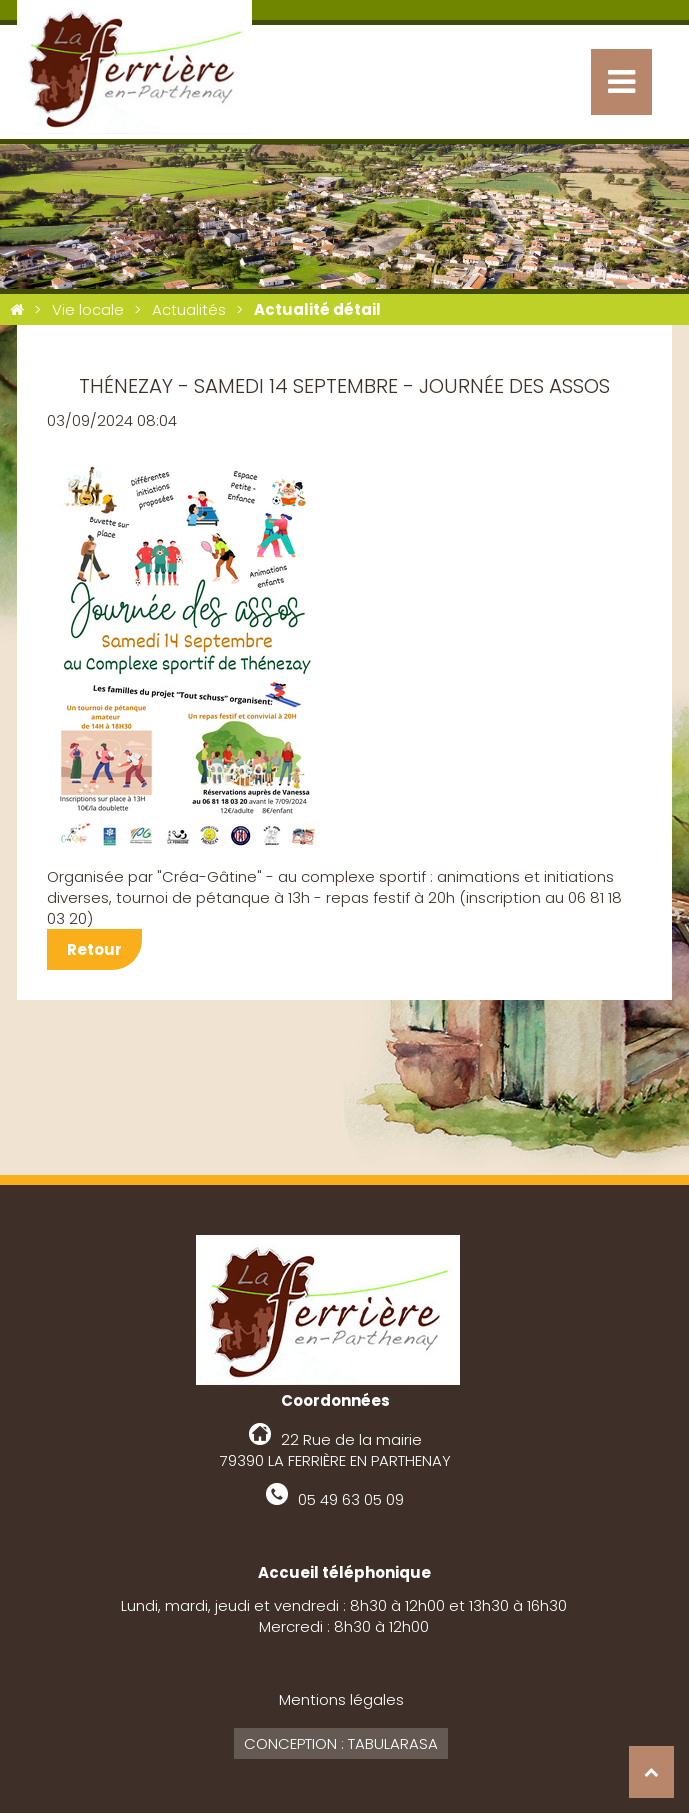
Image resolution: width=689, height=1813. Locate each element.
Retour (94, 949)
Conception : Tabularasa (341, 1743)
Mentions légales (341, 1699)
